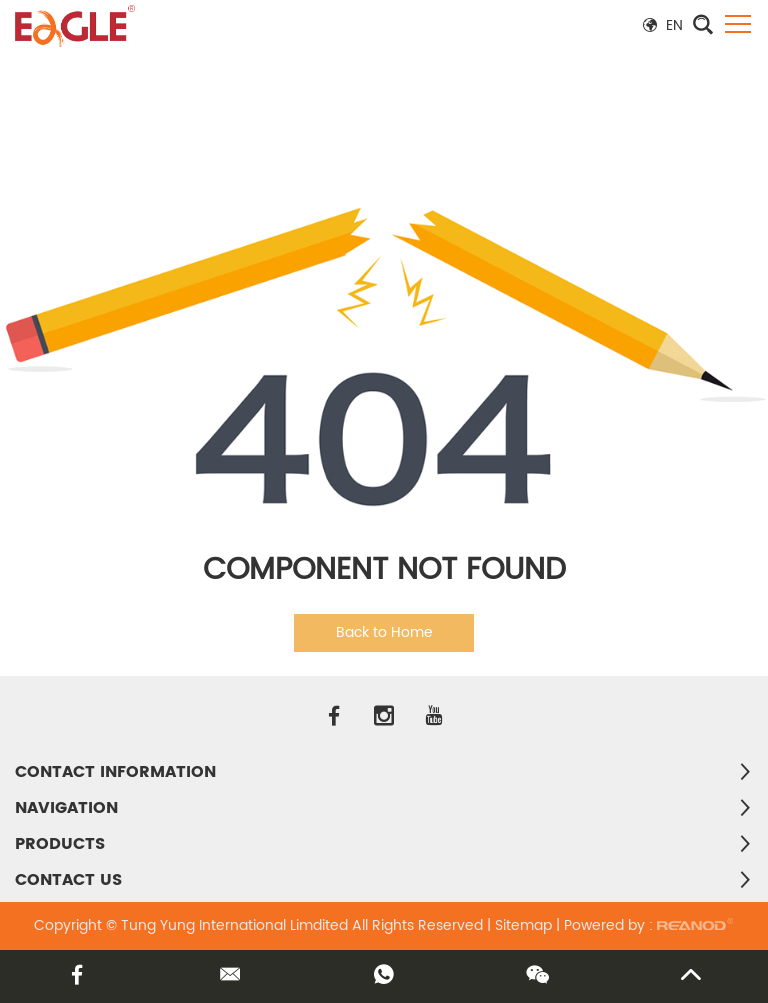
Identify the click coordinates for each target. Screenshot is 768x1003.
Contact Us (68, 880)
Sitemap (523, 925)
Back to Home (384, 632)
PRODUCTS (60, 844)
